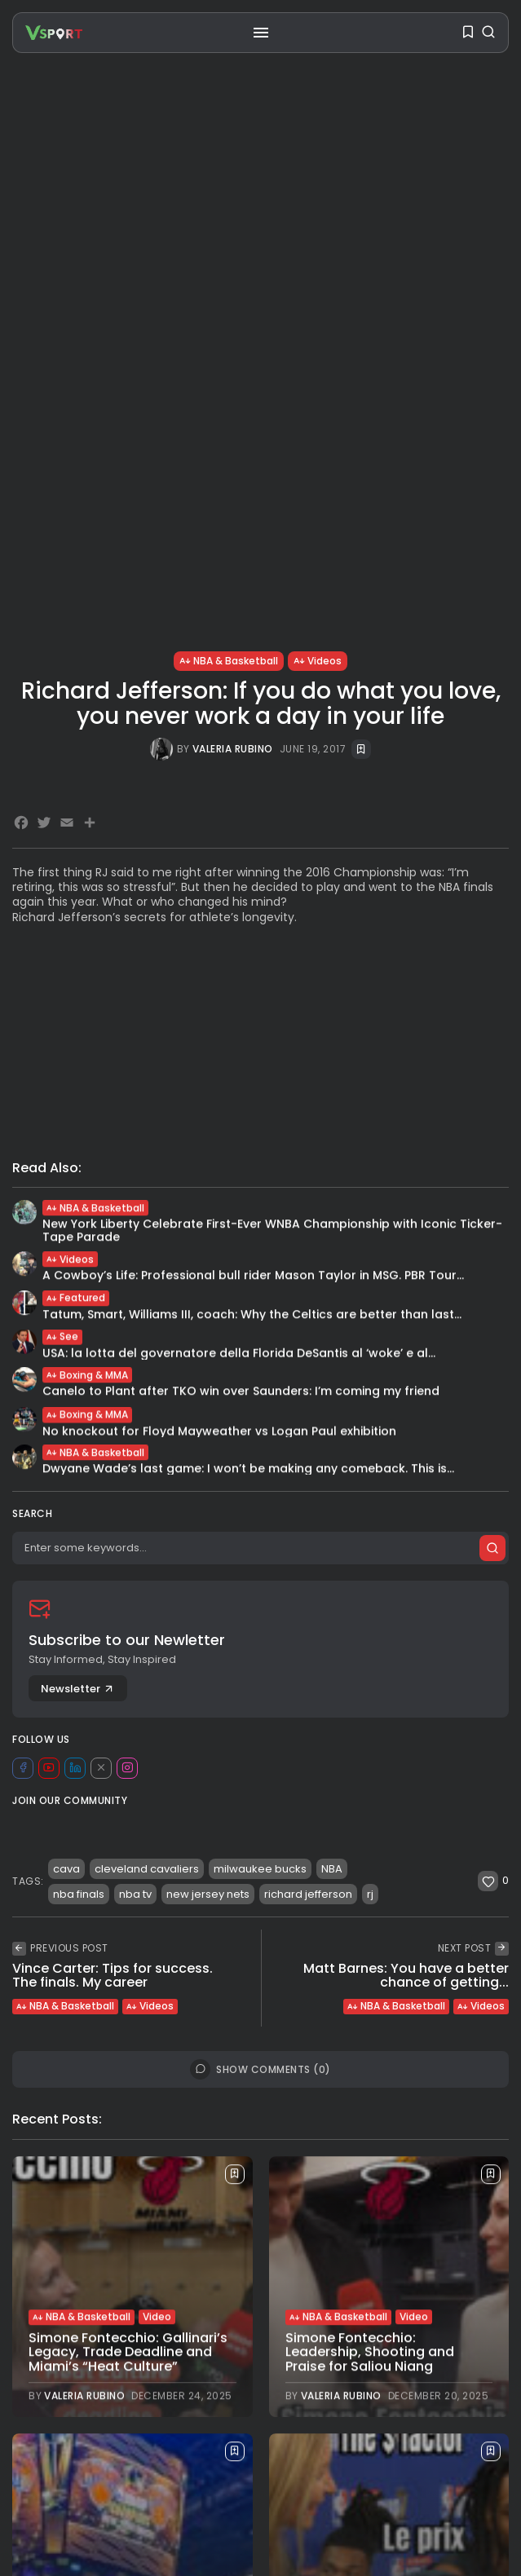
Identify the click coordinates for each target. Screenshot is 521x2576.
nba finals (78, 1894)
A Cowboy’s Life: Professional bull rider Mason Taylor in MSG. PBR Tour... (253, 1277)
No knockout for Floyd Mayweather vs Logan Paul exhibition (219, 1435)
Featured (75, 1300)
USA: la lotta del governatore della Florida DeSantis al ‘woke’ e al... (238, 1356)
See (62, 1340)
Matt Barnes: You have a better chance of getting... (406, 1975)
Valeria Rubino (232, 749)
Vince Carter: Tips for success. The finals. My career (112, 1975)
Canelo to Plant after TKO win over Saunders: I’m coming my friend (240, 1393)
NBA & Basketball (228, 661)
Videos (318, 661)
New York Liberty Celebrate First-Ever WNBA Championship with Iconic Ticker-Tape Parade (272, 1232)
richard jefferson (308, 1894)
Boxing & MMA (87, 1376)
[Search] (260, 1548)
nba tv (135, 1894)
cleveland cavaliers (147, 1869)
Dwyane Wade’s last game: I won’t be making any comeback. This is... (248, 1470)
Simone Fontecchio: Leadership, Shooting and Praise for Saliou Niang (369, 2353)
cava (66, 1869)
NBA (331, 1869)
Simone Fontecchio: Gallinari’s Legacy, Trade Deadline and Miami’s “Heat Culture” (128, 2353)
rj (370, 1894)
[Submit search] (492, 1548)
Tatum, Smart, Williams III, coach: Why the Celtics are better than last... (251, 1316)
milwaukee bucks (260, 1869)
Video (157, 2318)
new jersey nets (207, 1894)
